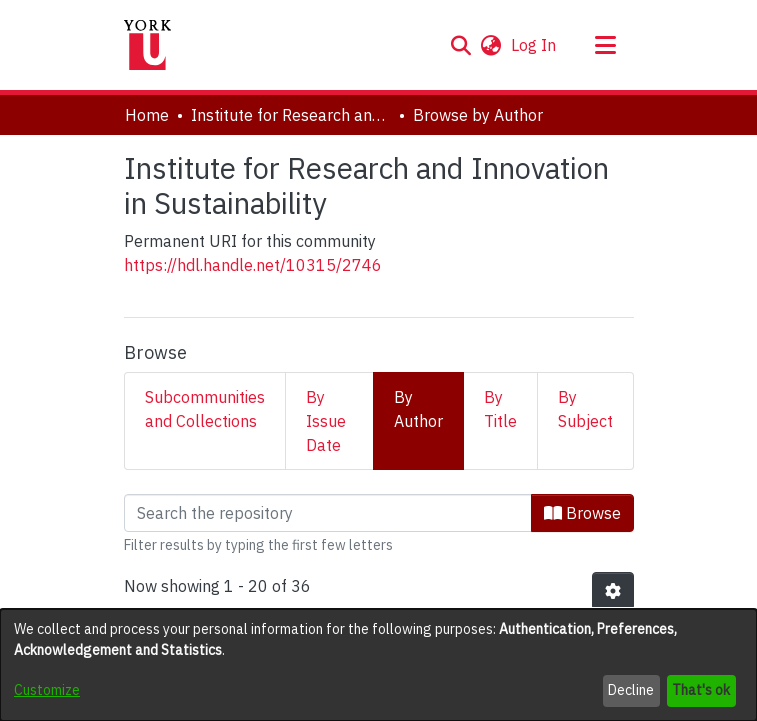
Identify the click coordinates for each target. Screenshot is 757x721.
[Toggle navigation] (606, 45)
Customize (47, 690)
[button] (461, 45)
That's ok (701, 690)
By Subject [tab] (585, 409)
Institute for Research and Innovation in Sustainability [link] (291, 115)
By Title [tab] (500, 409)
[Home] (148, 45)
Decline (631, 690)
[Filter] (328, 513)
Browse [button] (582, 513)
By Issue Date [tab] (326, 421)
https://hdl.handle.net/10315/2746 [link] (253, 265)
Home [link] (147, 115)
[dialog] (378, 665)
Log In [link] (534, 45)
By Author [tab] (418, 409)
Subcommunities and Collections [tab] (205, 409)
